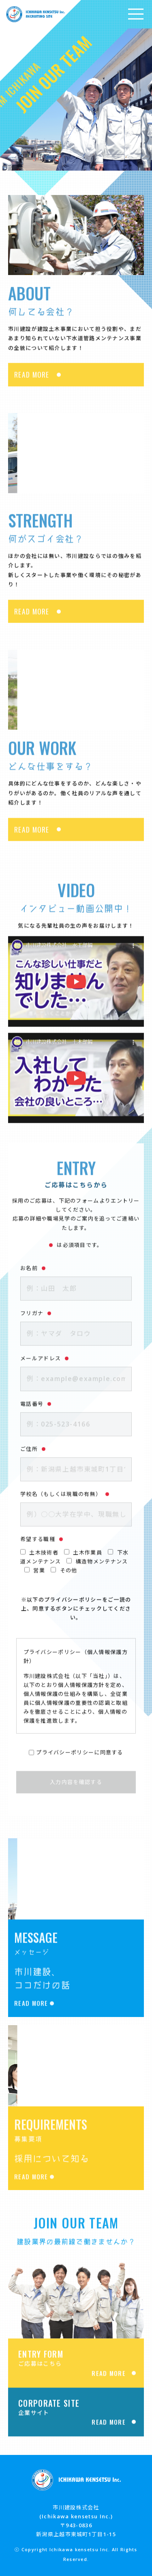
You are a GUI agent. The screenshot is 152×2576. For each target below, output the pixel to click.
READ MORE (31, 386)
